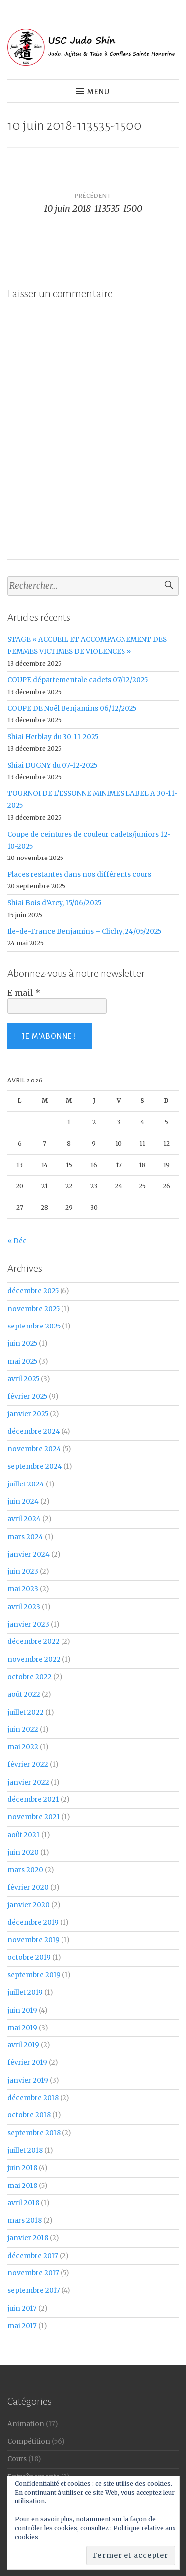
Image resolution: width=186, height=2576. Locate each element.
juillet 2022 (25, 1712)
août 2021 (23, 1835)
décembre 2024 (33, 1431)
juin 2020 (23, 1852)
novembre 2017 (33, 2273)
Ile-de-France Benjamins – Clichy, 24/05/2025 (84, 931)
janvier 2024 (28, 1554)
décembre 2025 (33, 1291)
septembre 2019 (34, 1975)
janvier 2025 (27, 1414)
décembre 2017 (32, 2256)
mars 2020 (25, 1870)
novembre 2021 (33, 1817)
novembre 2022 (34, 1659)
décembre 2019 (33, 1922)
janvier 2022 (28, 1782)
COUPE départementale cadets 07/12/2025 (77, 680)
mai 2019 (22, 2028)
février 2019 (27, 2062)
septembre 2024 (34, 1466)
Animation (25, 2424)
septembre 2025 (34, 1326)
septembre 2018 (34, 2133)
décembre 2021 (33, 1799)
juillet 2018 (25, 2150)
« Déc (17, 1241)
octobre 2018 (29, 2115)
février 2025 (27, 1396)
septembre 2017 (33, 2290)
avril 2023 (23, 1607)
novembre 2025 (33, 1309)
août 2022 (23, 1694)
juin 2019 (22, 2010)
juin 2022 (22, 1729)
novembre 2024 (34, 1449)
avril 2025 (23, 1379)
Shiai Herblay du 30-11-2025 (52, 737)
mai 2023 (22, 1589)
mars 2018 (24, 2220)
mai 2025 (22, 1361)
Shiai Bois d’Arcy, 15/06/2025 (54, 903)
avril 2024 (24, 1519)
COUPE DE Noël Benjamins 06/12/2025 (71, 708)
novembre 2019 (33, 1940)
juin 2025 (22, 1343)
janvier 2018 (27, 2238)
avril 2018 (23, 2203)
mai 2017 (22, 2326)
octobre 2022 (29, 1677)
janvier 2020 (28, 1905)
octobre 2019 (29, 1957)
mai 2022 (22, 1747)
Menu (98, 92)
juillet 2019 (25, 1992)
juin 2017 (22, 2308)
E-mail (23, 993)
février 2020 (28, 1887)
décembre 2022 (33, 1642)
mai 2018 (22, 2186)
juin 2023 (22, 1571)
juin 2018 (22, 2168)
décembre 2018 (33, 2098)
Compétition (28, 2441)
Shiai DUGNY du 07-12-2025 (52, 765)
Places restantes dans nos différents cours (79, 874)
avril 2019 (23, 2045)
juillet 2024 (25, 1484)
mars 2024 (25, 1537)
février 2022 (27, 1764)
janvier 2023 (28, 1624)
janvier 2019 (27, 2080)
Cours (17, 2459)
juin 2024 (23, 1501)
